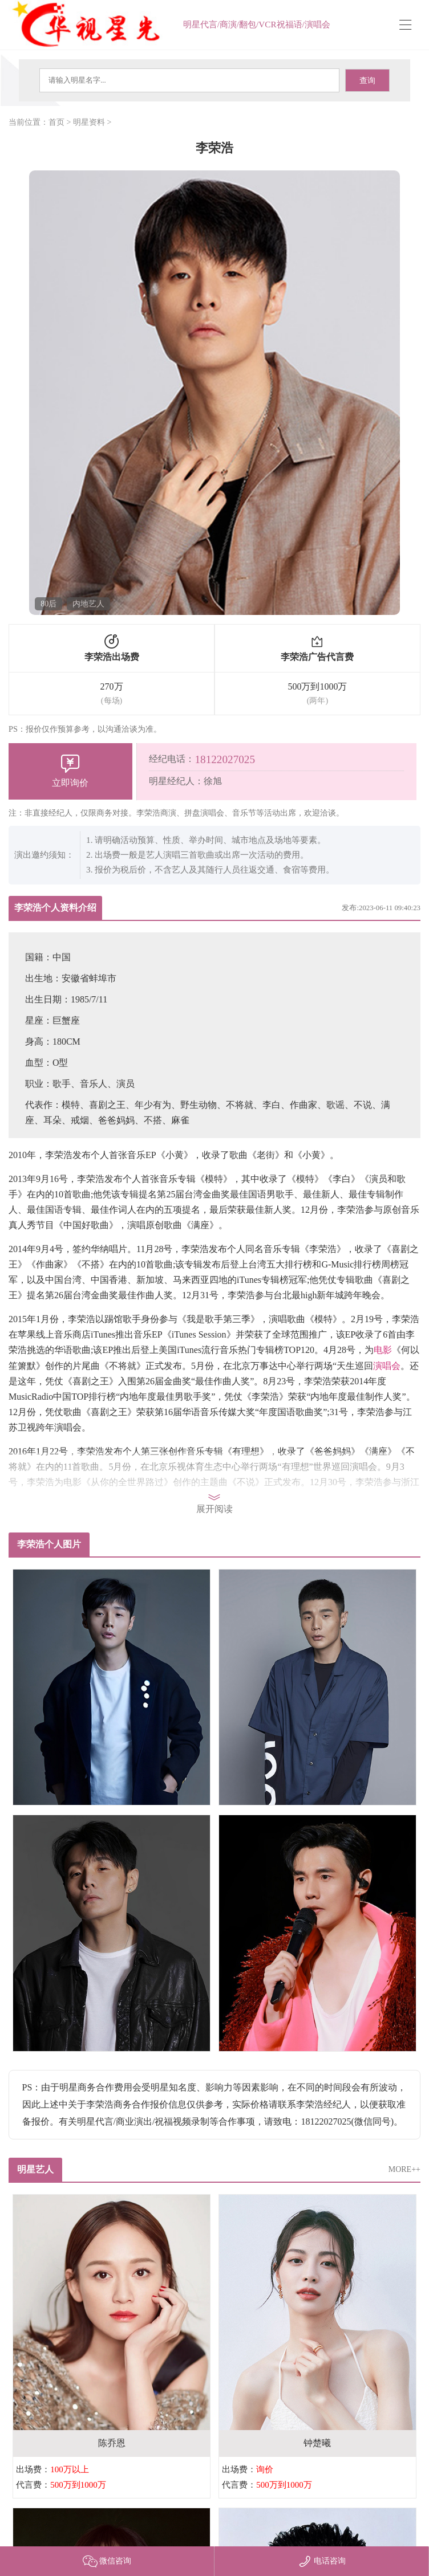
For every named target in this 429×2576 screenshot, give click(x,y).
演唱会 (386, 1366)
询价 (264, 2469)
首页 (56, 122)
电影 (383, 1350)
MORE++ (404, 2169)
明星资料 (89, 122)
